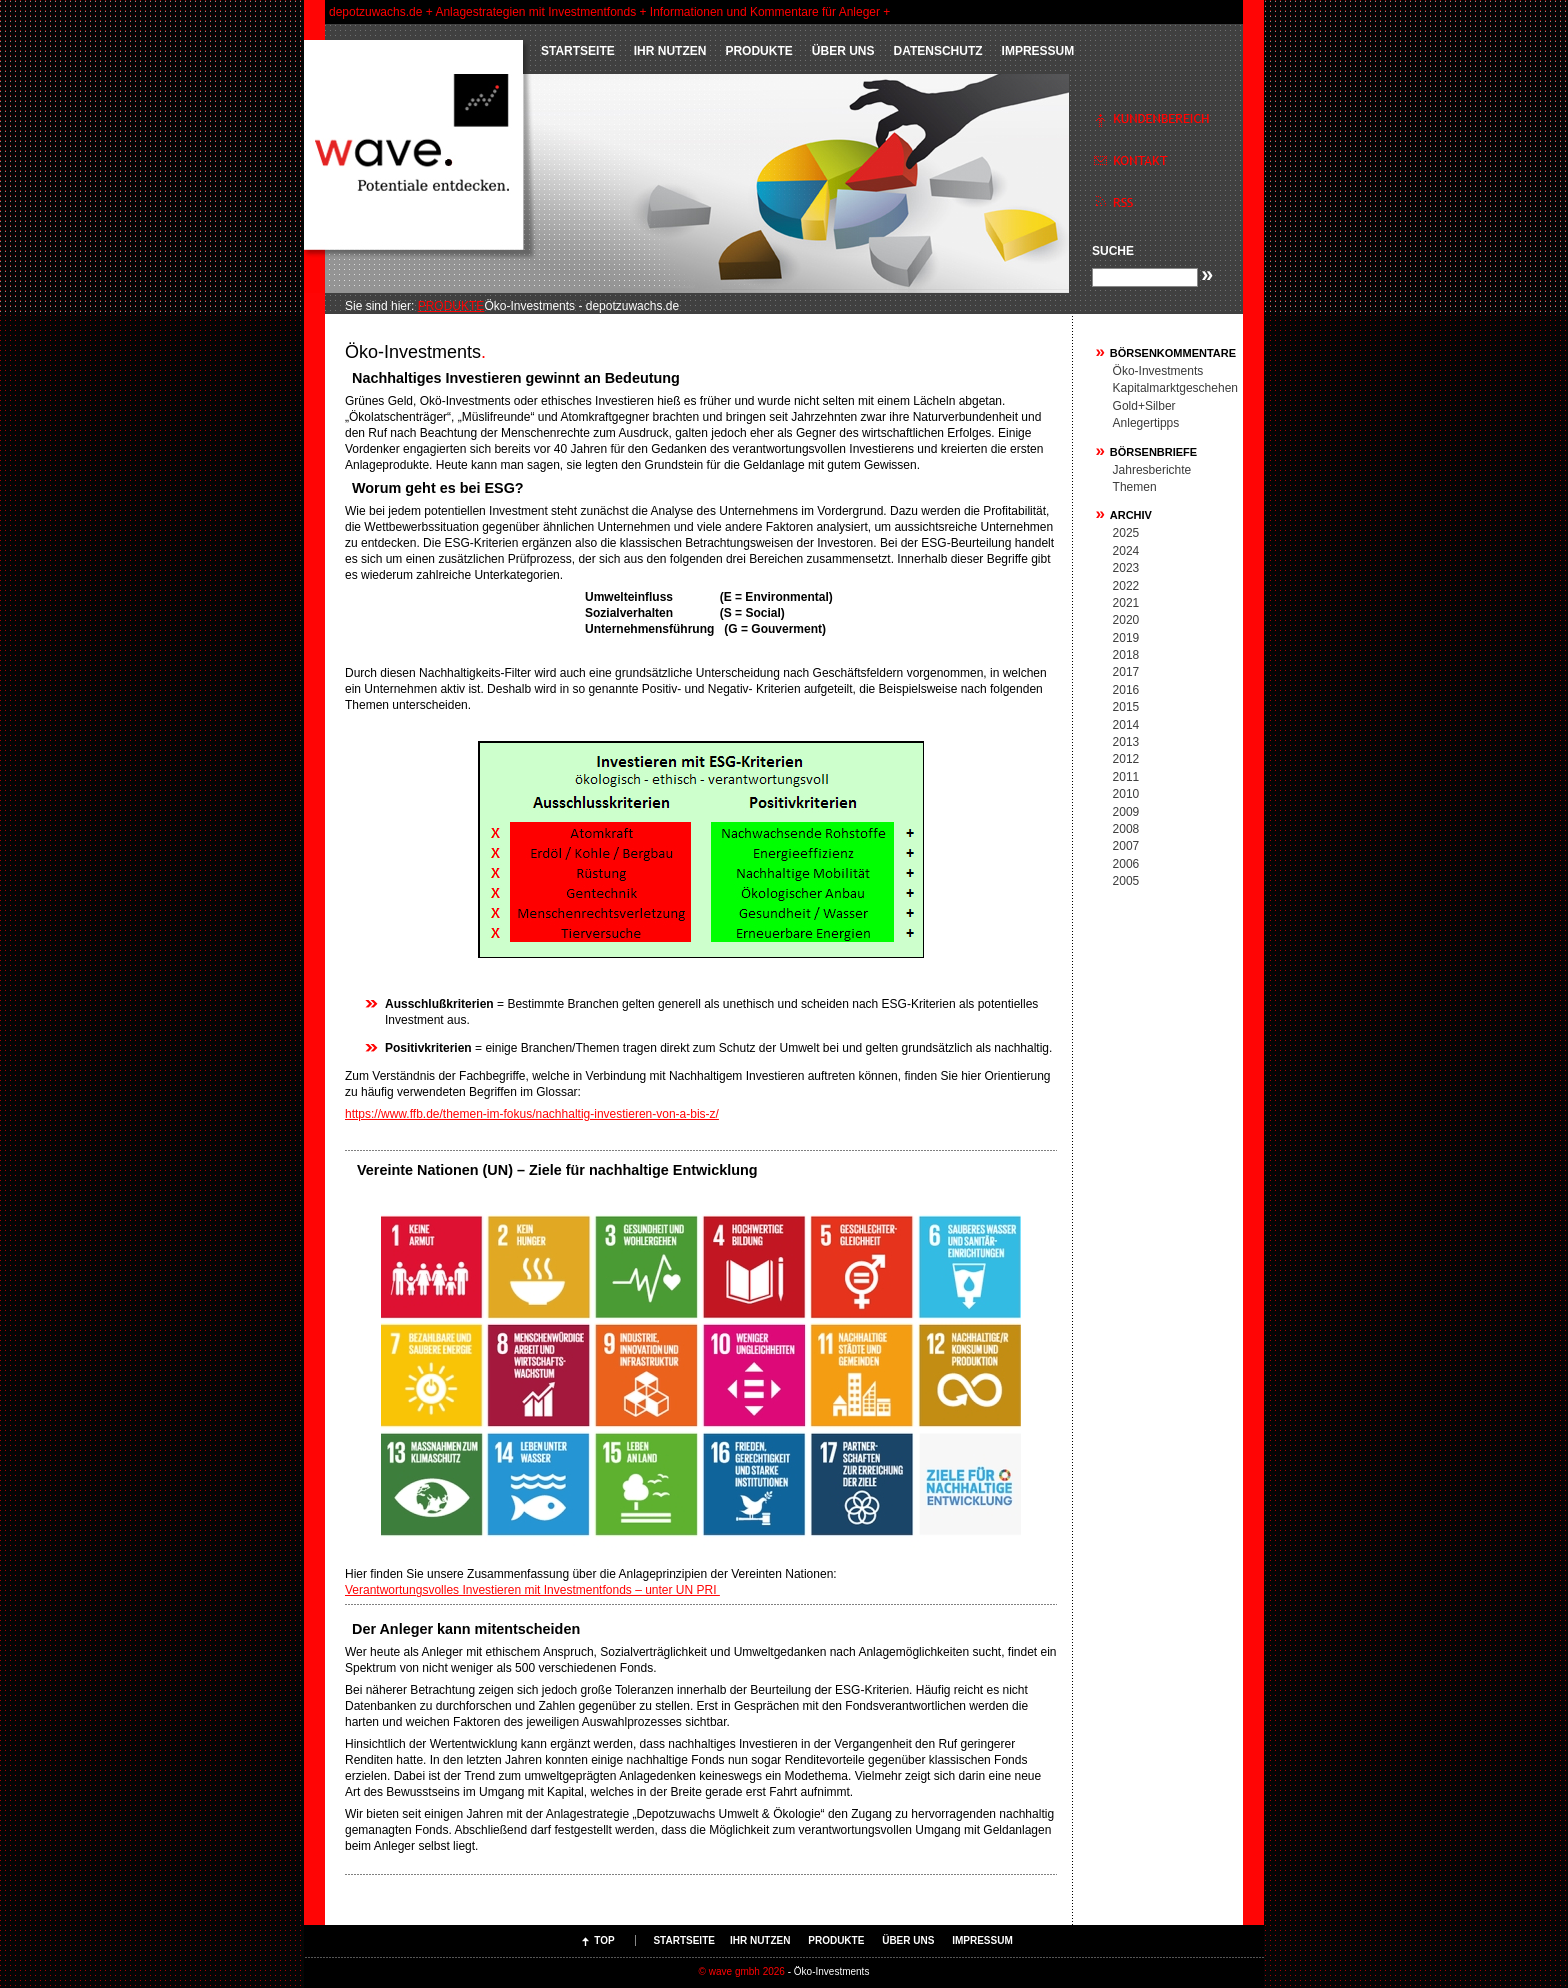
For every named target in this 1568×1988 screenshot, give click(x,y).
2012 (1126, 759)
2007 (1126, 846)
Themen (1135, 487)
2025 (1126, 533)
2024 (1126, 551)
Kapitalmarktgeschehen (1175, 388)
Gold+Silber (1144, 406)
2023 (1126, 568)
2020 (1126, 620)
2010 (1126, 794)
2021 (1126, 603)
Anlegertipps (1146, 423)
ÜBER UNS (843, 51)
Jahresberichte (1152, 470)
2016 (1126, 690)
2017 (1126, 672)
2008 (1126, 829)
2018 (1126, 655)
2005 (1126, 881)
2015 (1126, 707)
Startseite (578, 51)
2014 (1126, 725)
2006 (1126, 864)
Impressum (1038, 51)
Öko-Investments (1158, 371)
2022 (1126, 586)
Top (604, 1940)
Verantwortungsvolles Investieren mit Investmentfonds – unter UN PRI (532, 1590)
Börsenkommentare (1173, 353)
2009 (1126, 812)
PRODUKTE (758, 51)
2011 (1126, 777)
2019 (1126, 638)
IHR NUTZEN (670, 51)
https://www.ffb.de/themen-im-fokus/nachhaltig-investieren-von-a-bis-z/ (532, 1114)
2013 (1126, 742)
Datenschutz (937, 51)
